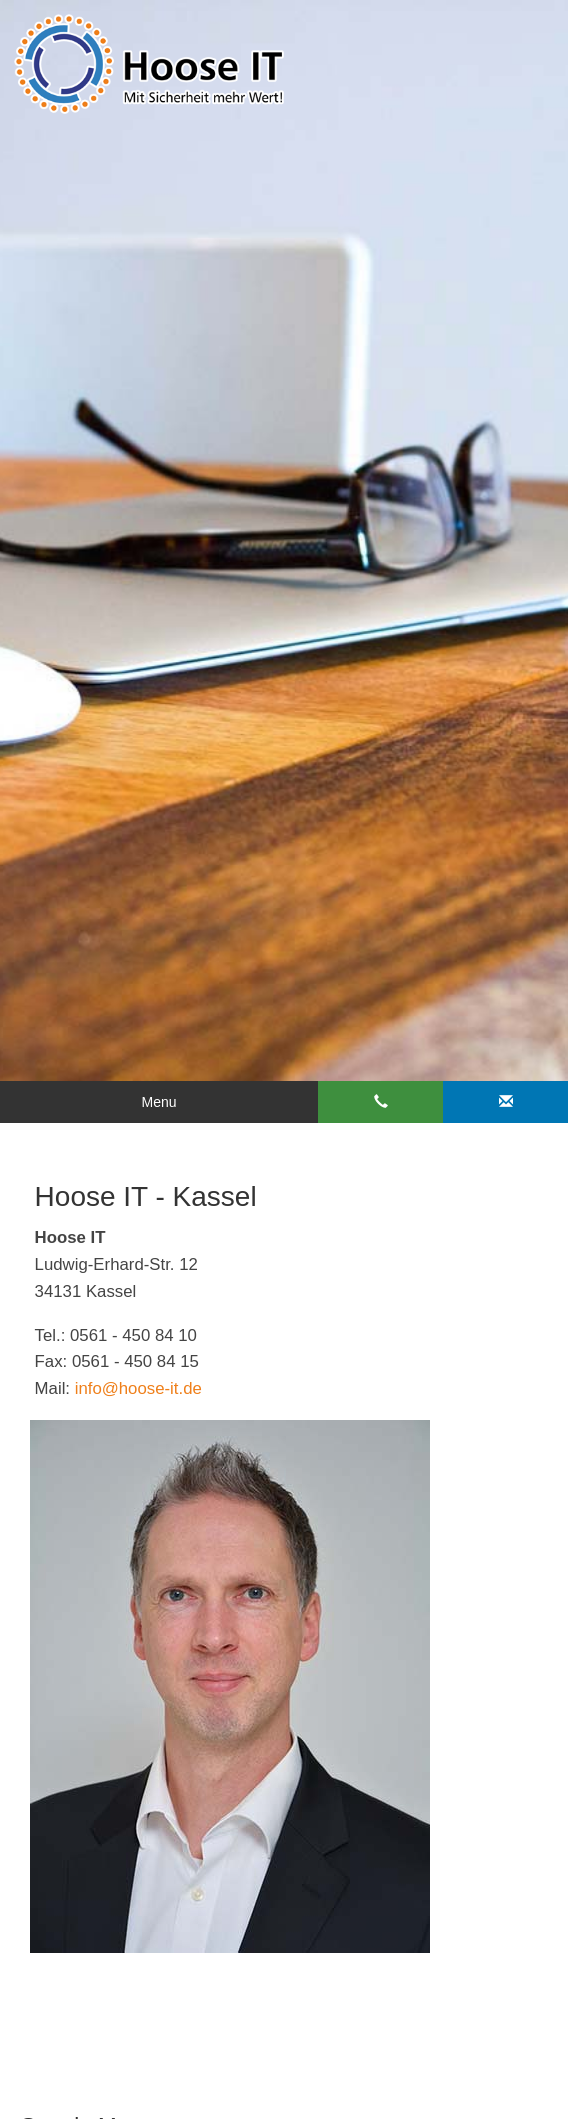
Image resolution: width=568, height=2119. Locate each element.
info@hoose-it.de (138, 1388)
